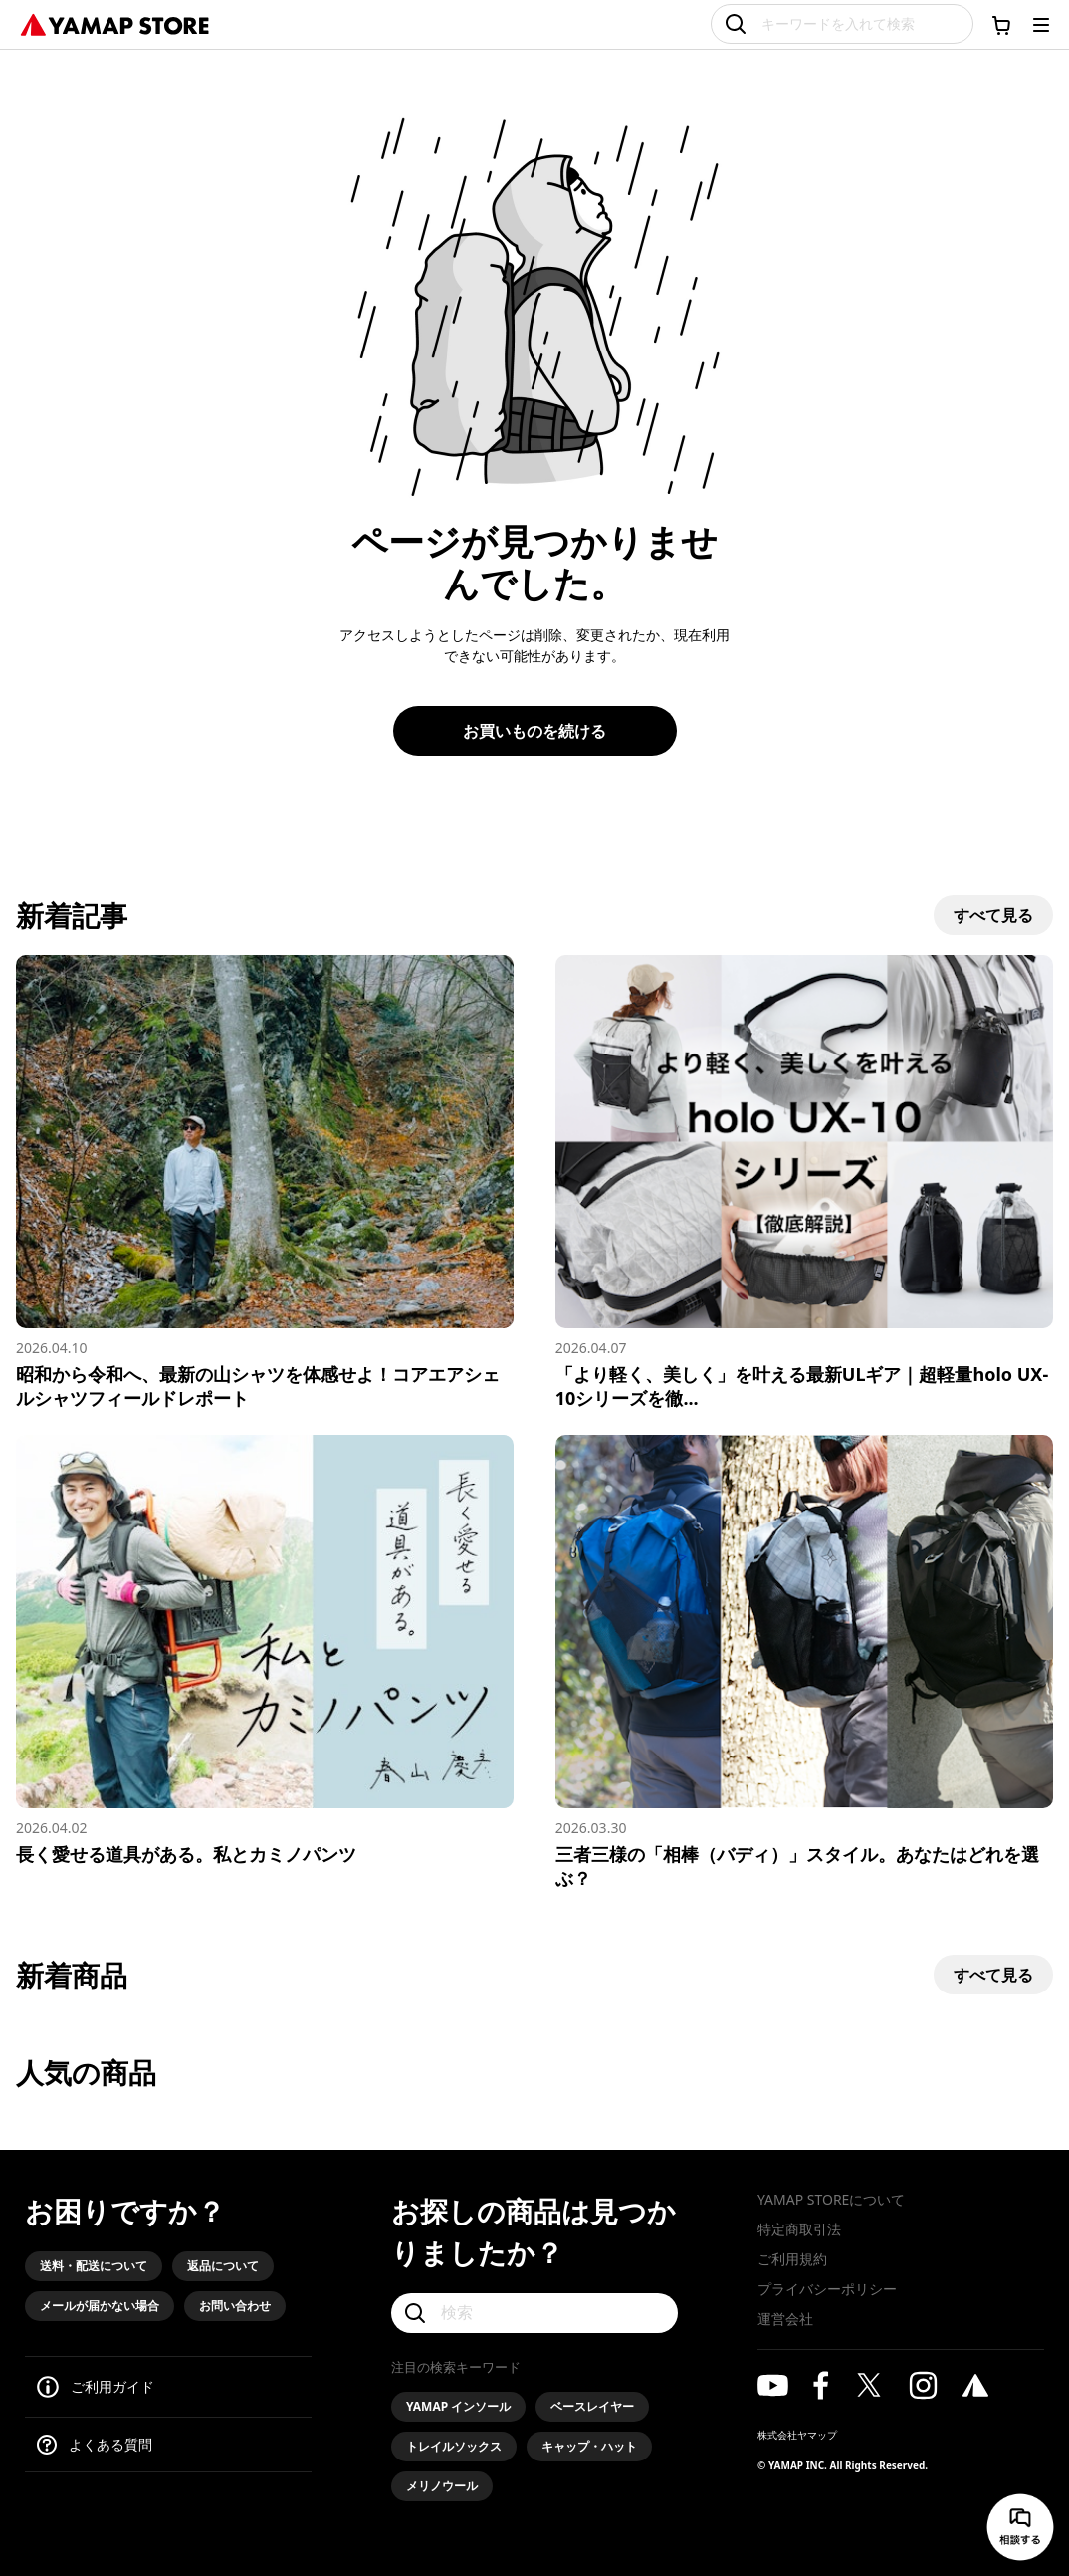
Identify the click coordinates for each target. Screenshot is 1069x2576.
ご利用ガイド (112, 2386)
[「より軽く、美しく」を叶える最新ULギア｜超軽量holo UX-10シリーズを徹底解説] (804, 1182)
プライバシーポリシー (827, 2288)
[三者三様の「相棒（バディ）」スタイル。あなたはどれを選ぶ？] (804, 1662)
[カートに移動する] (1001, 25)
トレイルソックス (454, 2446)
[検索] (534, 2313)
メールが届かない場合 (99, 2305)
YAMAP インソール (458, 2406)
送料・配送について (93, 2265)
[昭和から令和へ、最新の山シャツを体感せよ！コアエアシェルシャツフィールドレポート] (265, 1182)
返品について (223, 2265)
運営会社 (785, 2318)
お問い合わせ (235, 2305)
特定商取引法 (799, 2229)
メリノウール (442, 2485)
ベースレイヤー (592, 2406)
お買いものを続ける (534, 731)
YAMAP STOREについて (831, 2199)
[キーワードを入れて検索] (842, 24)
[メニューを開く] (1041, 25)
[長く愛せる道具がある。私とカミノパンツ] (265, 1650)
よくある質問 (110, 2444)
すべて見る (993, 915)
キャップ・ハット (589, 2446)
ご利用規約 (792, 2258)
